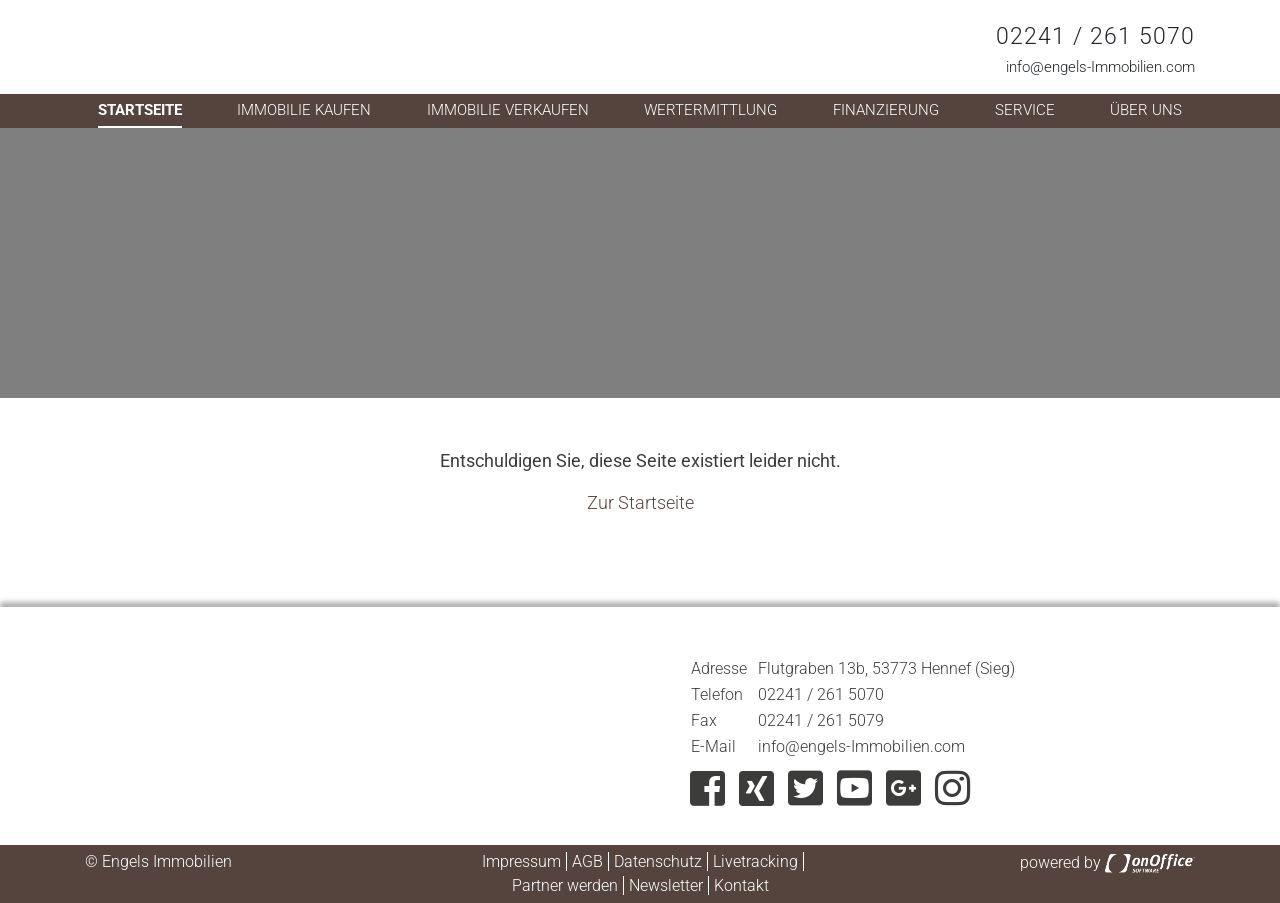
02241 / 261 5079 (821, 720)
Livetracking (755, 861)
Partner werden (565, 885)
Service (1025, 110)
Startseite (140, 110)
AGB (587, 861)
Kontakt (741, 885)
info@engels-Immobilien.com (1100, 67)
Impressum (521, 861)
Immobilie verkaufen (508, 110)
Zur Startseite (640, 502)
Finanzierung (886, 110)
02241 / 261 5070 (1095, 36)
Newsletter (666, 885)
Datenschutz (658, 861)
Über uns (1146, 110)
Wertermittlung (710, 110)
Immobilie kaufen (304, 110)
